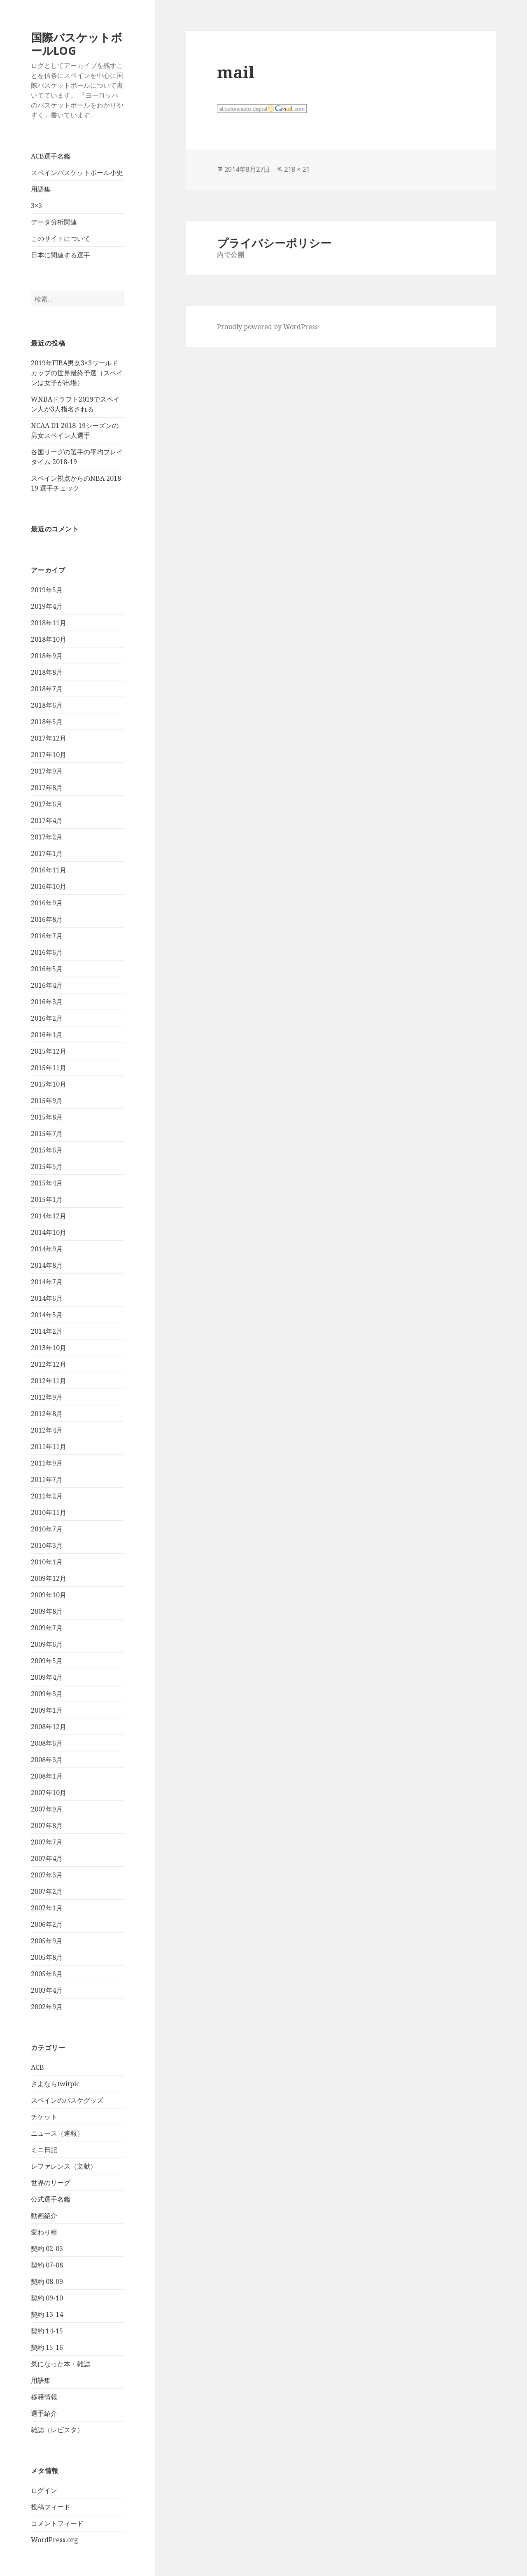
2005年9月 (47, 1940)
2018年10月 (48, 639)
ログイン (44, 2490)
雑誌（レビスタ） (57, 2429)
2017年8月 (47, 787)
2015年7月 (47, 1133)
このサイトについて (60, 238)
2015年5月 (47, 1166)
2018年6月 (47, 705)
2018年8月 (47, 672)
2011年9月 (47, 1463)
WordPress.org (54, 2539)
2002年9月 (47, 2006)
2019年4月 (47, 606)
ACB (37, 2067)
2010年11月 (48, 1512)
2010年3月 (47, 1545)
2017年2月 (47, 837)
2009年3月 (47, 1693)
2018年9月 (47, 655)
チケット (44, 2116)
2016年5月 (47, 968)
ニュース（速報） (57, 2133)
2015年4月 (47, 1182)
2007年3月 (47, 1874)
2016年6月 (47, 952)
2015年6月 (47, 1150)
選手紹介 (44, 2413)
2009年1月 (47, 1710)
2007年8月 (47, 1825)
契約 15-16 (47, 2347)
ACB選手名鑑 (50, 156)
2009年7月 (47, 1627)
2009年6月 (47, 1644)
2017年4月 (47, 820)
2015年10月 (48, 1084)
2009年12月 (48, 1578)
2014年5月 (47, 1314)
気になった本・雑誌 (60, 2363)
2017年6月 (47, 804)
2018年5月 (47, 721)
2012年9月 (47, 1397)
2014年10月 (48, 1232)
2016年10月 (48, 886)
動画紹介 (44, 2215)
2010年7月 (47, 1528)
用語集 (41, 189)
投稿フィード (50, 2506)
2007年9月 (47, 1809)
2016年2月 (47, 1018)
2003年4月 (47, 1990)
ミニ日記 (44, 2149)
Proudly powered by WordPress (267, 326)
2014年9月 (47, 1248)
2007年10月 (48, 1792)
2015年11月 (48, 1067)
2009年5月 (47, 1660)
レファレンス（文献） (64, 2166)
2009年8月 (47, 1611)
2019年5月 (47, 589)
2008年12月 (48, 1726)
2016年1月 (47, 1034)
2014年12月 (48, 1215)
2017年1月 (47, 853)
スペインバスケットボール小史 (77, 172)
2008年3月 (47, 1759)
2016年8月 (47, 919)
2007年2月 (47, 1891)
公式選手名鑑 (50, 2199)
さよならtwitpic (55, 2083)
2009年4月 (47, 1677)
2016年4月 (47, 985)
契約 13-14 (47, 2314)
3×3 (36, 205)
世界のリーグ (50, 2182)
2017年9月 (47, 771)
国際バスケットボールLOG (76, 44)
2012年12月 (48, 1364)
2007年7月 (47, 1842)
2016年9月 (47, 902)
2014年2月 (47, 1331)
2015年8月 (47, 1117)
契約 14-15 (47, 2330)
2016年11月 (48, 869)
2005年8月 (47, 1957)
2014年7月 (47, 1281)
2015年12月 (48, 1051)
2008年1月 (47, 1776)
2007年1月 (47, 1907)
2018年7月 (47, 688)
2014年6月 (47, 1298)
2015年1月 (47, 1199)
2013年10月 (48, 1347)
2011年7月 (47, 1479)
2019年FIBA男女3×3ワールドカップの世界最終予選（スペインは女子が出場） (77, 372)
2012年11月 (48, 1380)
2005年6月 (47, 1973)
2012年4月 (47, 1430)
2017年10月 (48, 754)
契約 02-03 (47, 2248)
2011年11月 (48, 1446)
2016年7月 (47, 935)
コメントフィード (57, 2523)
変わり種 (44, 2232)
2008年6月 (47, 1743)
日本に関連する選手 (60, 254)
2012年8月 (47, 1413)
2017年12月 (48, 738)
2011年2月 (47, 1496)
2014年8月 (47, 1265)
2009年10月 (48, 1594)
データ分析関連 (54, 222)
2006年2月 (47, 1924)
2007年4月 (47, 1858)
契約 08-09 (47, 2281)
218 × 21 (297, 169)
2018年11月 (48, 622)
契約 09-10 (47, 2298)
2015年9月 (47, 1100)
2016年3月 (47, 1001)
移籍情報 (44, 2396)
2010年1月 (47, 1561)
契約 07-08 (47, 2265)
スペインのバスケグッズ (67, 2100)
